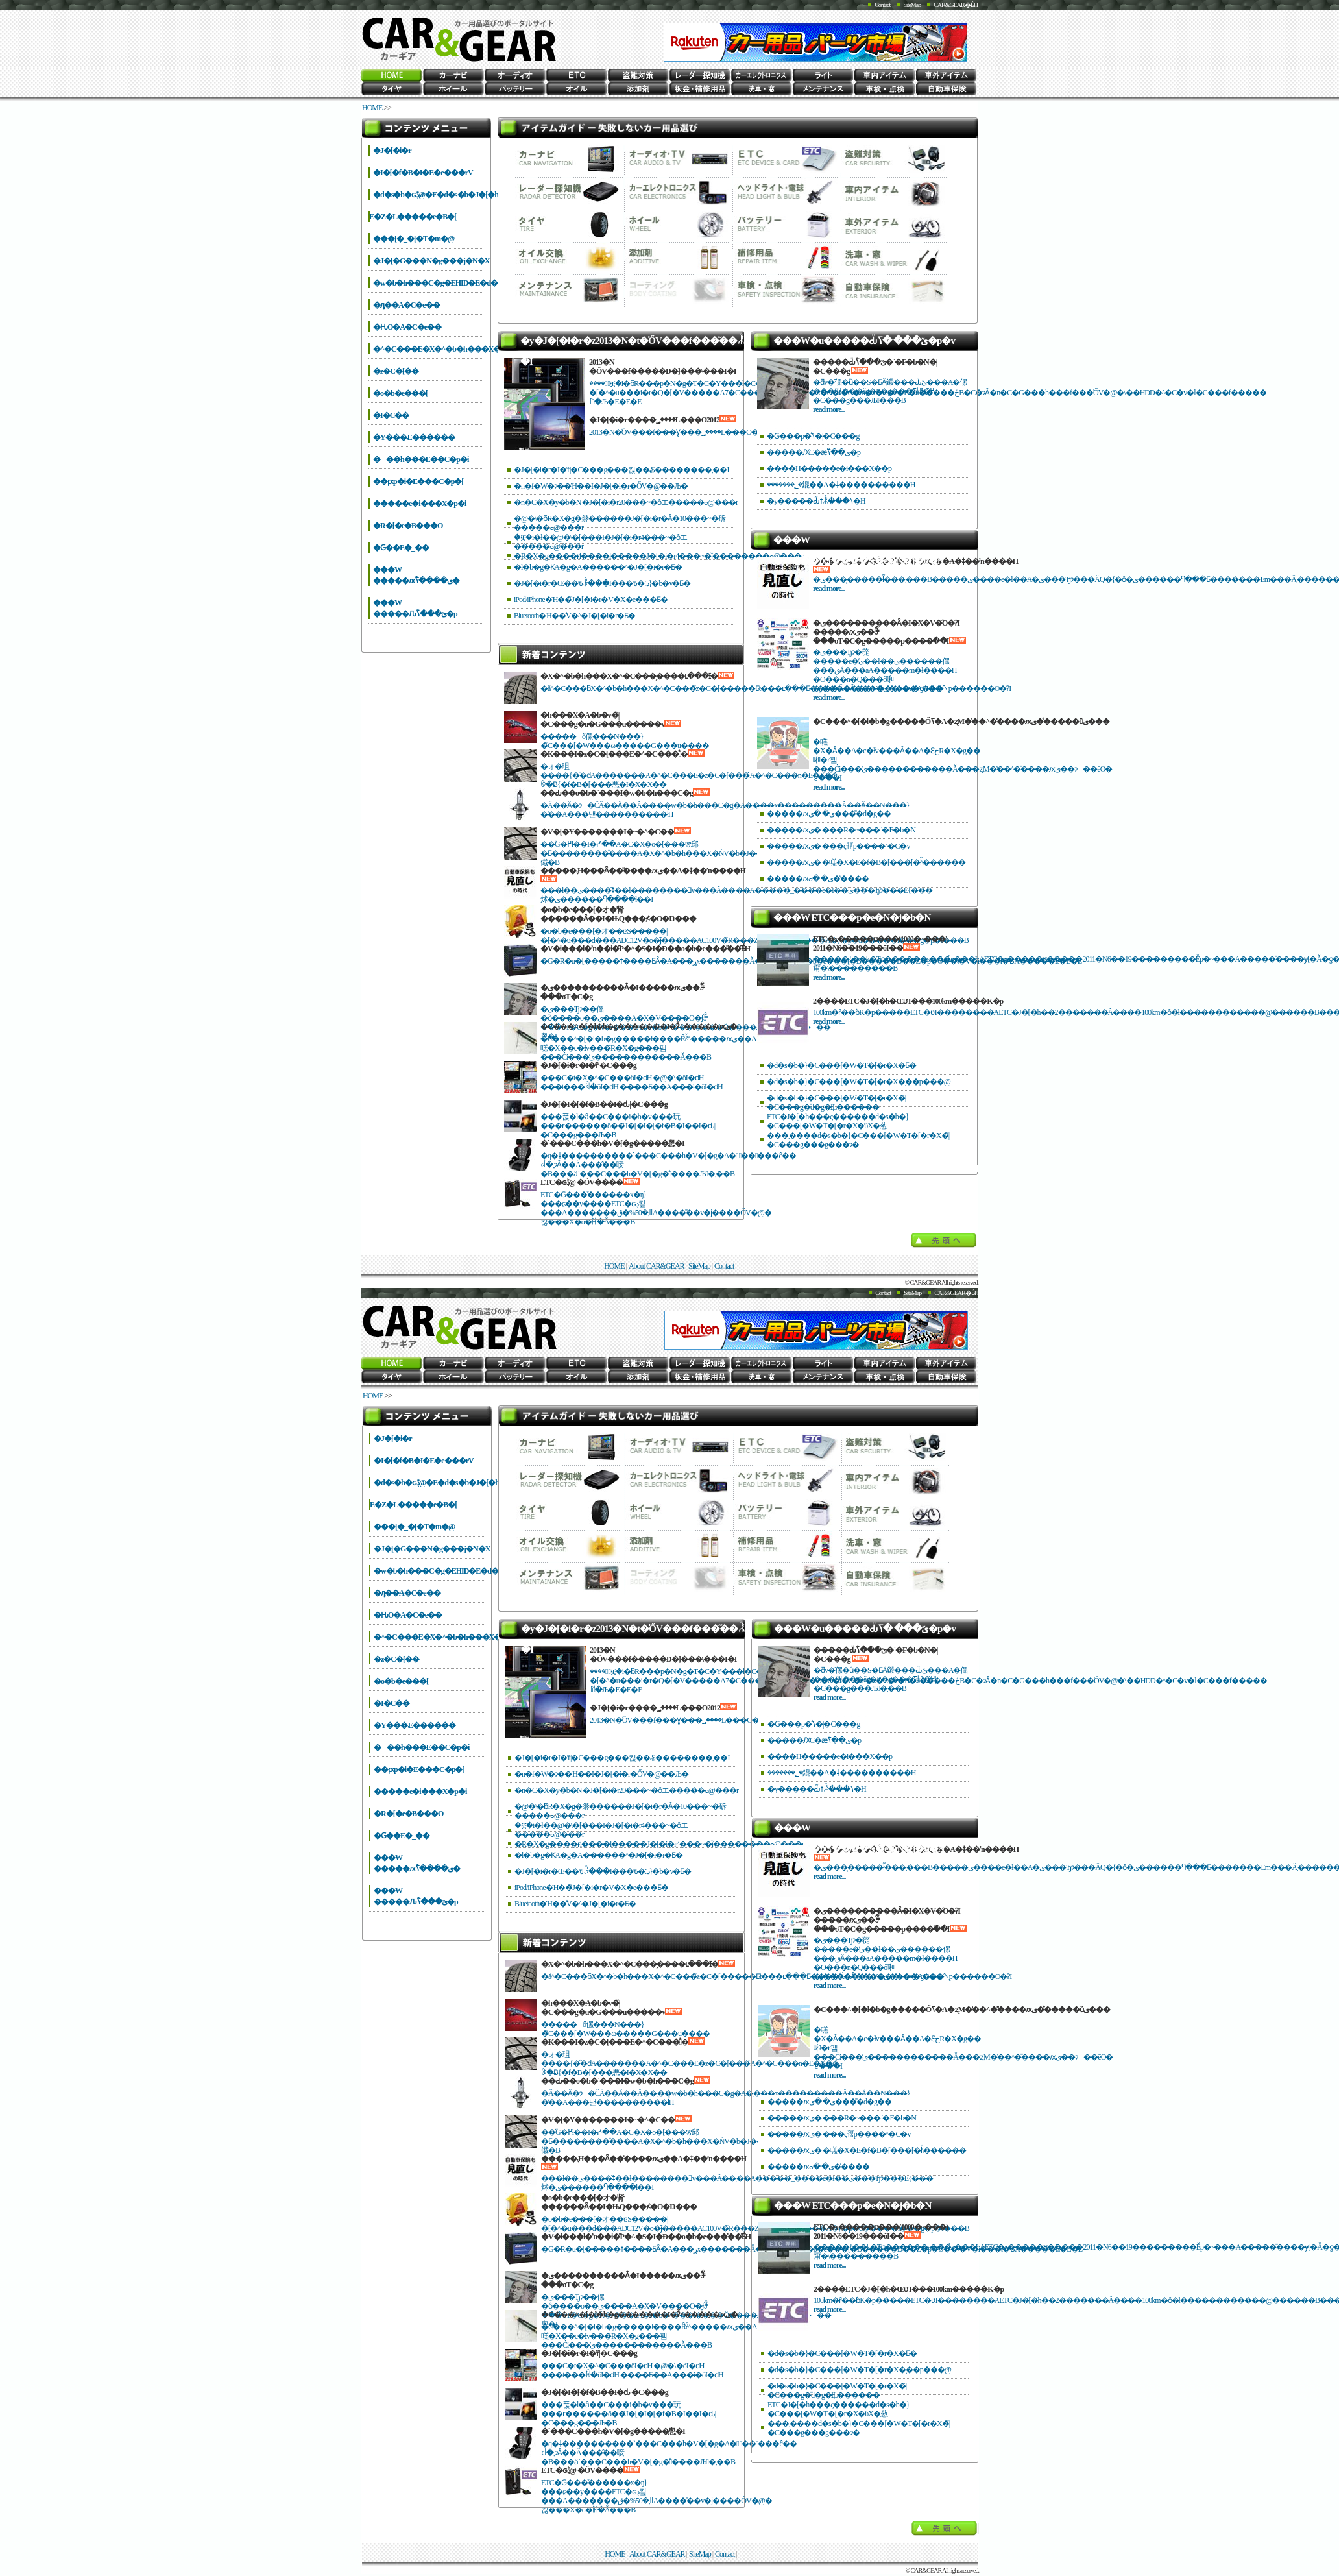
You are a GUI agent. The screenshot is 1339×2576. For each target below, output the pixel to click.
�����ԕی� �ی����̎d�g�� (829, 813)
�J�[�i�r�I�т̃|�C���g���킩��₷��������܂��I (621, 469)
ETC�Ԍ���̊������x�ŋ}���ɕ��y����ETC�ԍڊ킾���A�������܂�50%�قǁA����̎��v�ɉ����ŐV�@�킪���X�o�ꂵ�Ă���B (655, 1208)
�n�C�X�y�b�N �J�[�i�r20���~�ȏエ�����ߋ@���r (626, 502)
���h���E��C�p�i (420, 459)
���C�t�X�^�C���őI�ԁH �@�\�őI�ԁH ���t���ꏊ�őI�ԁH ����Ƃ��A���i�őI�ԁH (631, 1082)
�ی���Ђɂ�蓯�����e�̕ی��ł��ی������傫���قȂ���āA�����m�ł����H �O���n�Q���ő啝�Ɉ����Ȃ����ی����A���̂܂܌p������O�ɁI (912, 670)
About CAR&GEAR (656, 1265)
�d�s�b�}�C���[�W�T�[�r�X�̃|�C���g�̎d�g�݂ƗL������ (836, 1102)
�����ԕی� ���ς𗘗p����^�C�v (838, 846)
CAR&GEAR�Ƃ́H (956, 4)
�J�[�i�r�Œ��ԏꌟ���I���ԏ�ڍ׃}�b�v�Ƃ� (602, 583)
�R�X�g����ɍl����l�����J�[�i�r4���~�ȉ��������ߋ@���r (658, 556)
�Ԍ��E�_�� (401, 547)
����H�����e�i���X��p (829, 468)
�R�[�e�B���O (407, 525)
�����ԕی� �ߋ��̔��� (818, 878)
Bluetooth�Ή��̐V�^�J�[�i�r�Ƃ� (574, 615)
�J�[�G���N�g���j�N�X (431, 260)
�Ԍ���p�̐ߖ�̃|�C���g (813, 436)
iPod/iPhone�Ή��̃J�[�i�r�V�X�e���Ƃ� (591, 599)
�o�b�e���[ (400, 393)
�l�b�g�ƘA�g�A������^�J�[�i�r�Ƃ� (598, 567)
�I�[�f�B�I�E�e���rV (423, 172)
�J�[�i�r (392, 150)
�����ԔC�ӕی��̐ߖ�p (813, 452)
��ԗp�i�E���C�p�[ (418, 481)
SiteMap (912, 4)
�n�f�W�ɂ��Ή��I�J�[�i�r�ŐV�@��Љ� (601, 486)
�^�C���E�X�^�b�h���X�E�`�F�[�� (461, 349)
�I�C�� (391, 415)
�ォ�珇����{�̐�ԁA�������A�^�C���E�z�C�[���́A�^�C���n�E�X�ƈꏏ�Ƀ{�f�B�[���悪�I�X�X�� (687, 775)
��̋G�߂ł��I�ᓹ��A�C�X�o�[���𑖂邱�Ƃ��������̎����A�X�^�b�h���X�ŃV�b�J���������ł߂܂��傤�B (687, 853)
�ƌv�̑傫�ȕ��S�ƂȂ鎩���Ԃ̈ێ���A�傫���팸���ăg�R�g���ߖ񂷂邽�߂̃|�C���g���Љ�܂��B (890, 391)
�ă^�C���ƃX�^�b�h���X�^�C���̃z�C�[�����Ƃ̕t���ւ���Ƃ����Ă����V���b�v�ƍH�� (741, 688)
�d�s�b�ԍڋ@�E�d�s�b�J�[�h (435, 194)
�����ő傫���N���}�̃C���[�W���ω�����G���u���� (624, 741)
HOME (372, 107)
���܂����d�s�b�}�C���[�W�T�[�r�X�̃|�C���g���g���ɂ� (858, 1140)
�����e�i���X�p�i (419, 503)
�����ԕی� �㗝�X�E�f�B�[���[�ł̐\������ (866, 862)
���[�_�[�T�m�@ (413, 238)
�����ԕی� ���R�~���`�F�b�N (841, 829)
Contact (882, 4)
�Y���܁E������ (414, 437)
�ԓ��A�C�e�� (406, 305)
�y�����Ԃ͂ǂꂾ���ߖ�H (816, 500)
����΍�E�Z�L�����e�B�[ (414, 216)
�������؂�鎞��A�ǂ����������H (841, 484)
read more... (829, 409)
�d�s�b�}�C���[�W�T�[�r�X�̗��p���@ (858, 1081)
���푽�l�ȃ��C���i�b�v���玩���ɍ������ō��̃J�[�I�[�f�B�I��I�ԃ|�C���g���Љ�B (627, 1125)
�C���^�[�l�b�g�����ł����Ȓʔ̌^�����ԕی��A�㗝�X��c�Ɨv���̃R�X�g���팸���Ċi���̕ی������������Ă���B (652, 1048)
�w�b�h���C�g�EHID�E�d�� (439, 282)
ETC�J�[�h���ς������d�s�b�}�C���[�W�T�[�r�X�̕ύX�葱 (838, 1121)
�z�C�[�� (395, 371)
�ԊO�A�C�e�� (407, 327)
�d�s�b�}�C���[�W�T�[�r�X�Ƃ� (841, 1065)
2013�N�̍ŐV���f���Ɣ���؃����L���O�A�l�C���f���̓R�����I (730, 432)
